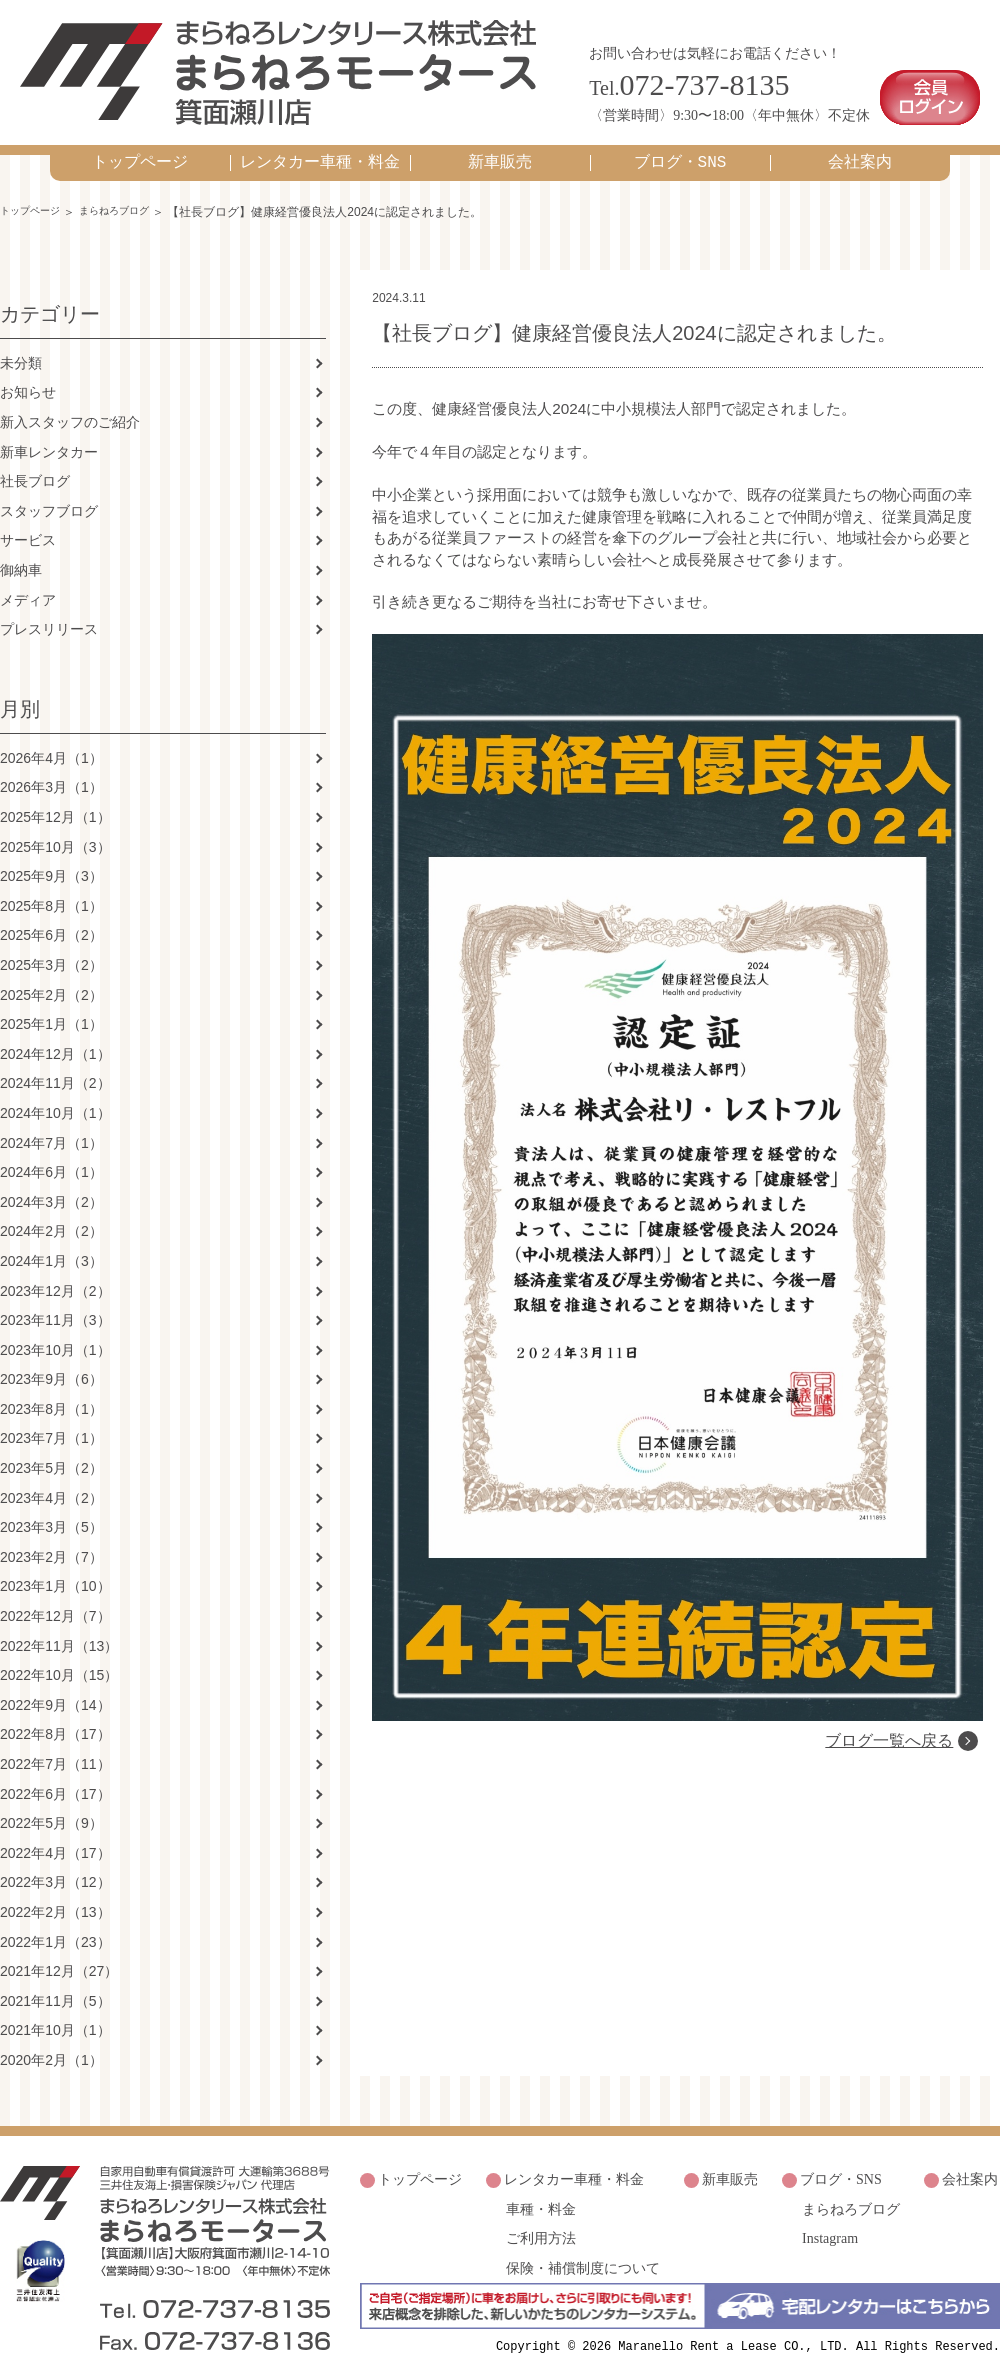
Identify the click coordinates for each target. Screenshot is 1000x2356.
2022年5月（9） (51, 1802)
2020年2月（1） (51, 2038)
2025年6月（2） (51, 914)
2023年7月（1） (51, 1417)
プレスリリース (49, 608)
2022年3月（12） (55, 1861)
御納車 (21, 548)
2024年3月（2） (51, 1180)
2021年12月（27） (59, 1950)
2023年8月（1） (51, 1387)
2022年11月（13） (59, 1624)
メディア (28, 578)
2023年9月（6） (51, 1358)
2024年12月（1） (55, 1032)
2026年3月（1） (51, 766)
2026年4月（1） (51, 736)
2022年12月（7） (55, 1594)
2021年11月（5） (55, 1979)
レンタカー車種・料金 (320, 139)
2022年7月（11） (55, 1742)
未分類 (21, 341)
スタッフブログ (49, 489)
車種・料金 (541, 2179)
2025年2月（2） (51, 973)
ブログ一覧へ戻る (886, 1943)
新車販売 (500, 139)
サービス (28, 519)
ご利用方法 (541, 2205)
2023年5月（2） (51, 1446)
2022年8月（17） (55, 1713)
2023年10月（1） (55, 1328)
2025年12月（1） (55, 795)
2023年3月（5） (51, 1506)
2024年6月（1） (51, 1150)
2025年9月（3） (51, 855)
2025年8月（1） (51, 884)
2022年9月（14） (55, 1683)
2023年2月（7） (51, 1535)
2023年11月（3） (55, 1298)
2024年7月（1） (51, 1121)
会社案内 (860, 139)
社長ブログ (35, 460)
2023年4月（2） (51, 1476)
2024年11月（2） (55, 1062)
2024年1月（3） (51, 1239)
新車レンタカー (49, 430)
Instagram (830, 2205)
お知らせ (28, 371)
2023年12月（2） (55, 1269)
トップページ (140, 139)
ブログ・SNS (680, 139)
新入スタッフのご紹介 (70, 400)
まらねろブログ (133, 188)
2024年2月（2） (51, 1210)
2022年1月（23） (55, 1920)
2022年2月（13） (55, 1890)
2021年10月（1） (55, 2009)
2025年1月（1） (51, 1003)
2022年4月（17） (55, 1831)
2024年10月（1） (55, 1091)
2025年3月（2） (51, 943)
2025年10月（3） (55, 825)
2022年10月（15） (59, 1654)
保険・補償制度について (583, 2230)
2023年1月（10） (55, 1565)
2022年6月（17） (55, 1772)
